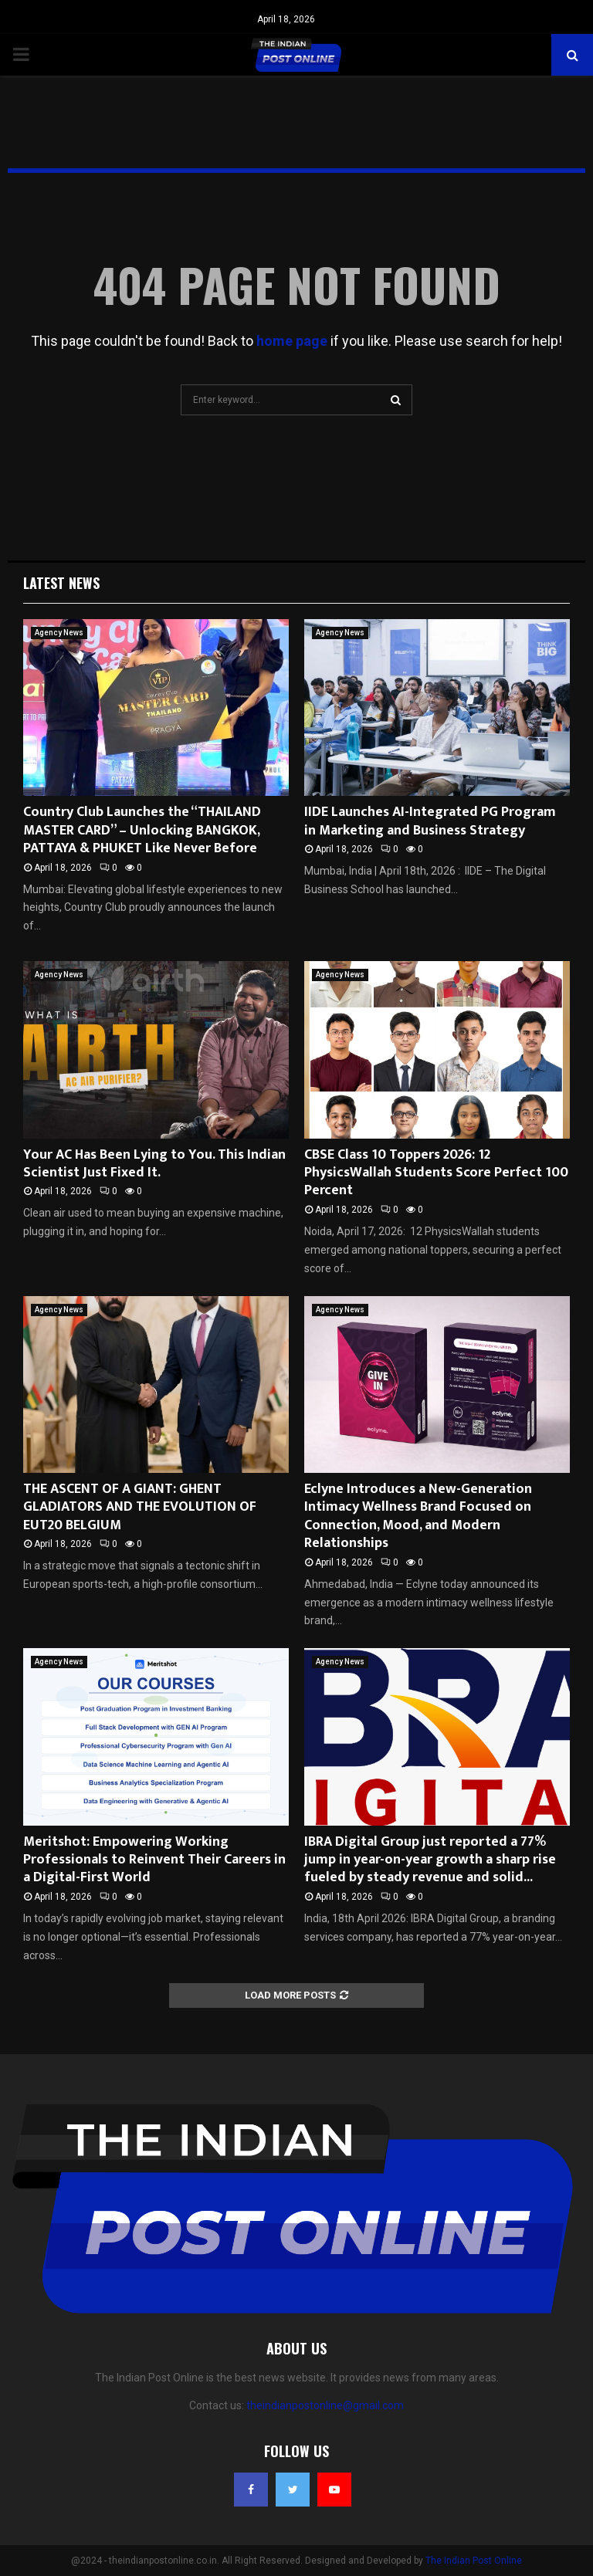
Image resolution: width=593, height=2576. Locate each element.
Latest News (61, 583)
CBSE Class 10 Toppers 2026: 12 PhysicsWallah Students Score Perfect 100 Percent (436, 1173)
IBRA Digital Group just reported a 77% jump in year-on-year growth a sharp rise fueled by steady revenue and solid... (430, 1860)
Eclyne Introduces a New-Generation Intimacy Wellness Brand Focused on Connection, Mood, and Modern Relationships (418, 1516)
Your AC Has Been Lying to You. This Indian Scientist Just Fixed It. (154, 1163)
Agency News (59, 632)
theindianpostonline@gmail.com (325, 2405)
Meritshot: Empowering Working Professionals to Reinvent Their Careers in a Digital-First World (154, 1860)
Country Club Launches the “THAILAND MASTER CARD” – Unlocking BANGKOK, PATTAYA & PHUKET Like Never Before (142, 830)
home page (291, 341)
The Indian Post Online (473, 2560)
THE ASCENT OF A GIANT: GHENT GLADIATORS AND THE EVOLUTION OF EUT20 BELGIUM (139, 1507)
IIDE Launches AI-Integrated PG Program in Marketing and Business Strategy (430, 821)
